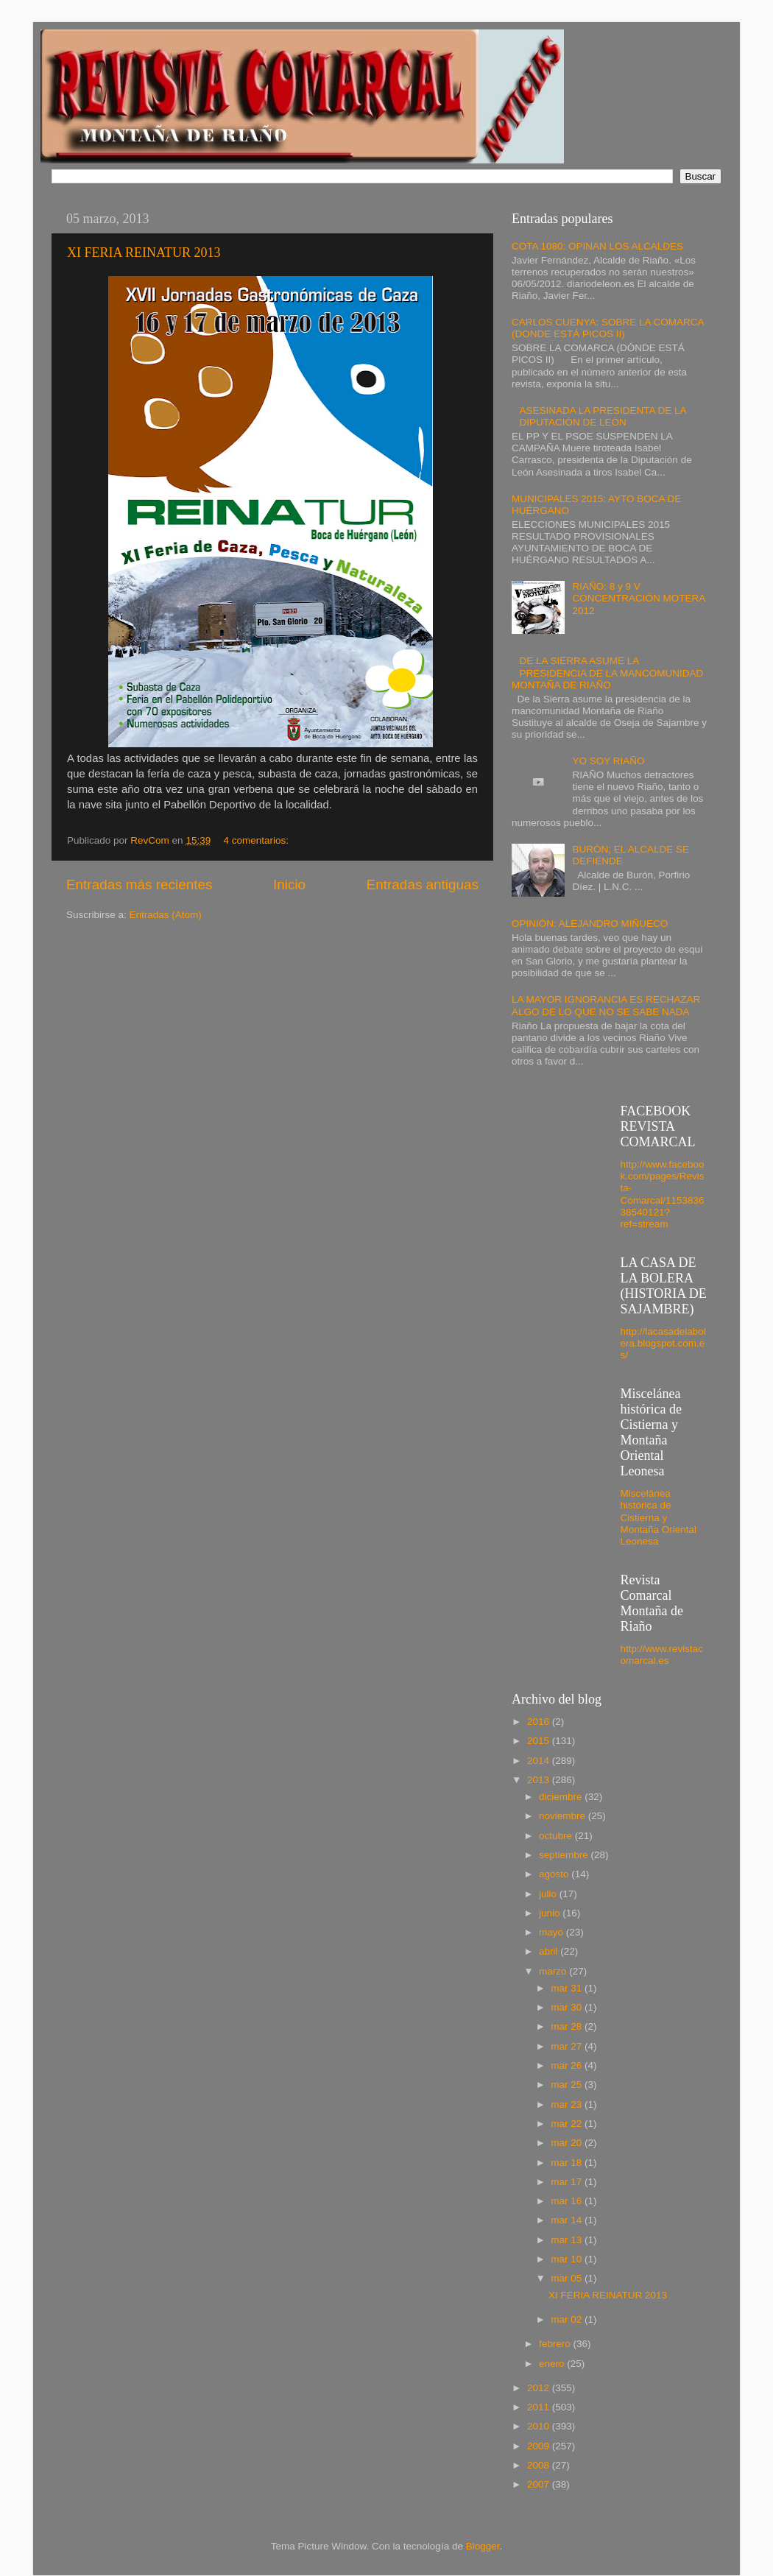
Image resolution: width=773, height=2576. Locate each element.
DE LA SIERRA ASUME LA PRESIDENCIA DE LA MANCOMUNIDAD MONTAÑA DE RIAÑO (607, 672)
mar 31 (568, 1988)
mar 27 (568, 2046)
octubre (557, 1835)
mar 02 (568, 2319)
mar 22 (568, 2123)
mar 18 (568, 2162)
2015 (539, 1740)
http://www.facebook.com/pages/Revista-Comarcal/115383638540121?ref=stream (663, 1194)
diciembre (562, 1796)
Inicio (289, 884)
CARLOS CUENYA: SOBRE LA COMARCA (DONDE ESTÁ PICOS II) (608, 328)
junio (550, 1913)
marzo (554, 1971)
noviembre (563, 1815)
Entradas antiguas (423, 884)
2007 (539, 2484)
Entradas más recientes (139, 884)
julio (549, 1893)
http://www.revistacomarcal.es (662, 1654)
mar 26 (568, 2065)
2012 (539, 2387)
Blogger (483, 2546)
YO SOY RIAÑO (608, 760)
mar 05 (568, 2278)
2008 (539, 2465)
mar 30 (568, 2007)
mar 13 (568, 2239)
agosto (555, 1874)
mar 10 (568, 2259)
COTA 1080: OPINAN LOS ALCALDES (597, 246)
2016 (539, 1721)
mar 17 (568, 2181)
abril (549, 1951)
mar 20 (568, 2142)
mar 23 (568, 2104)
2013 (539, 1779)
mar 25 (568, 2084)
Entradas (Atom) (166, 914)
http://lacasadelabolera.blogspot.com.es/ (663, 1343)
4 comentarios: (257, 840)
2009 (539, 2446)
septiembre (565, 1854)
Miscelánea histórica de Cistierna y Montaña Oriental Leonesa (659, 1517)
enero (553, 2363)
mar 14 (568, 2220)
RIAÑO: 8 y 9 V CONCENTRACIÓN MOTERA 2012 (638, 598)
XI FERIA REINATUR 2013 (144, 252)
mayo (552, 1932)
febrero (556, 2343)
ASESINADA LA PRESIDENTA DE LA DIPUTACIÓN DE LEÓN (602, 416)
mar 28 (568, 2026)
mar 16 (568, 2200)
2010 (539, 2426)
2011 (539, 2407)
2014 (539, 1760)
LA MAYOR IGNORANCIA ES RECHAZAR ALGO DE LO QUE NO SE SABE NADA (606, 1005)
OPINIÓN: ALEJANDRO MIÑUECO (590, 923)
